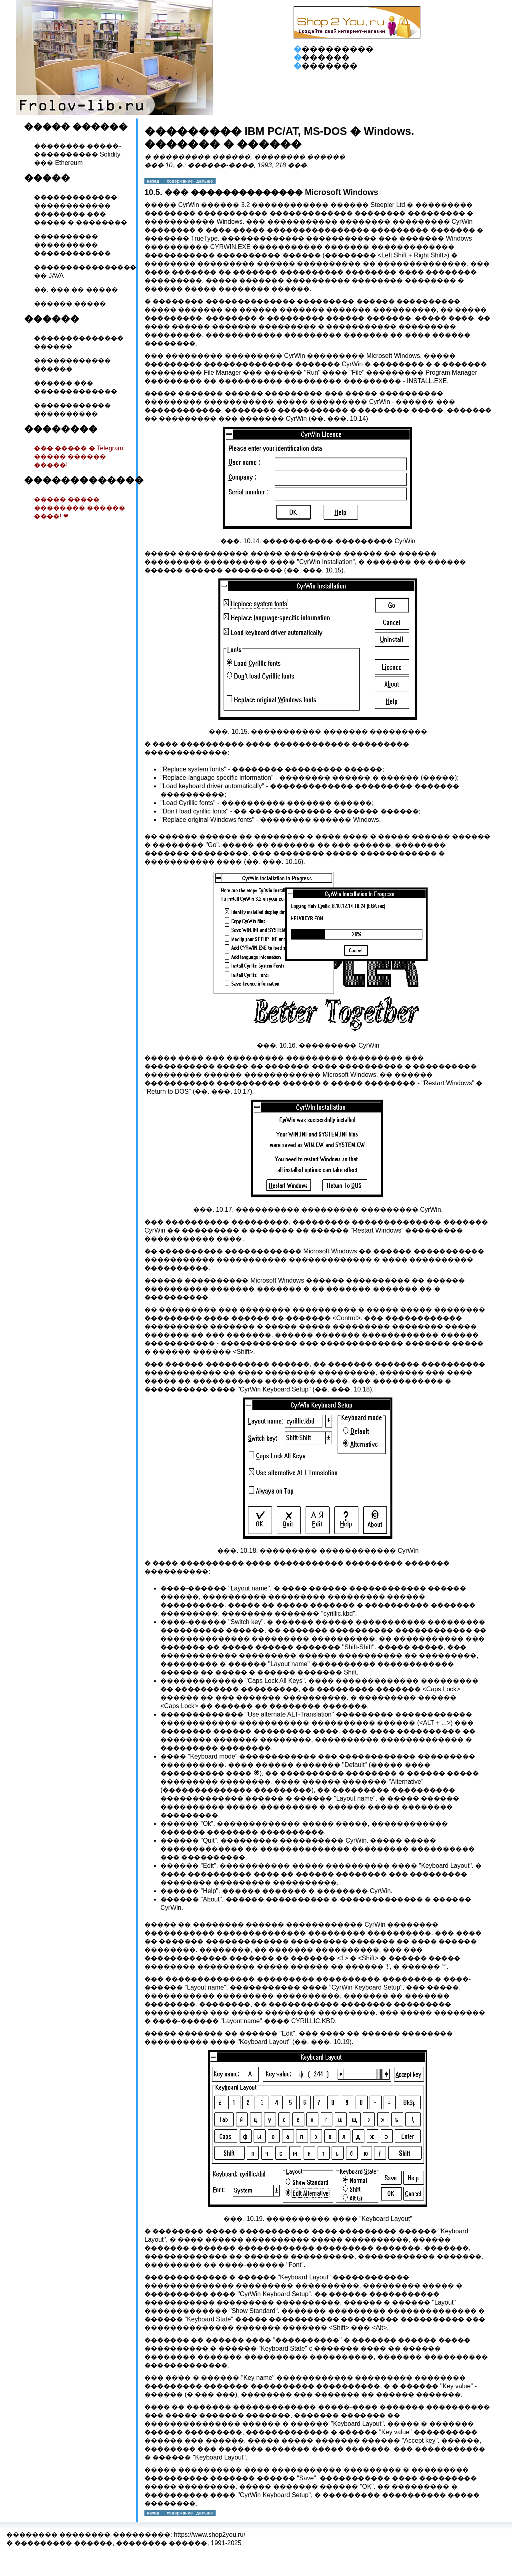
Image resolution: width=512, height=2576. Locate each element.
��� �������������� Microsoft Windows (271, 192)
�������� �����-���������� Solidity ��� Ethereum (77, 154)
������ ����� (70, 303)
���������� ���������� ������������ (72, 245)
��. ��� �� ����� (76, 289)
